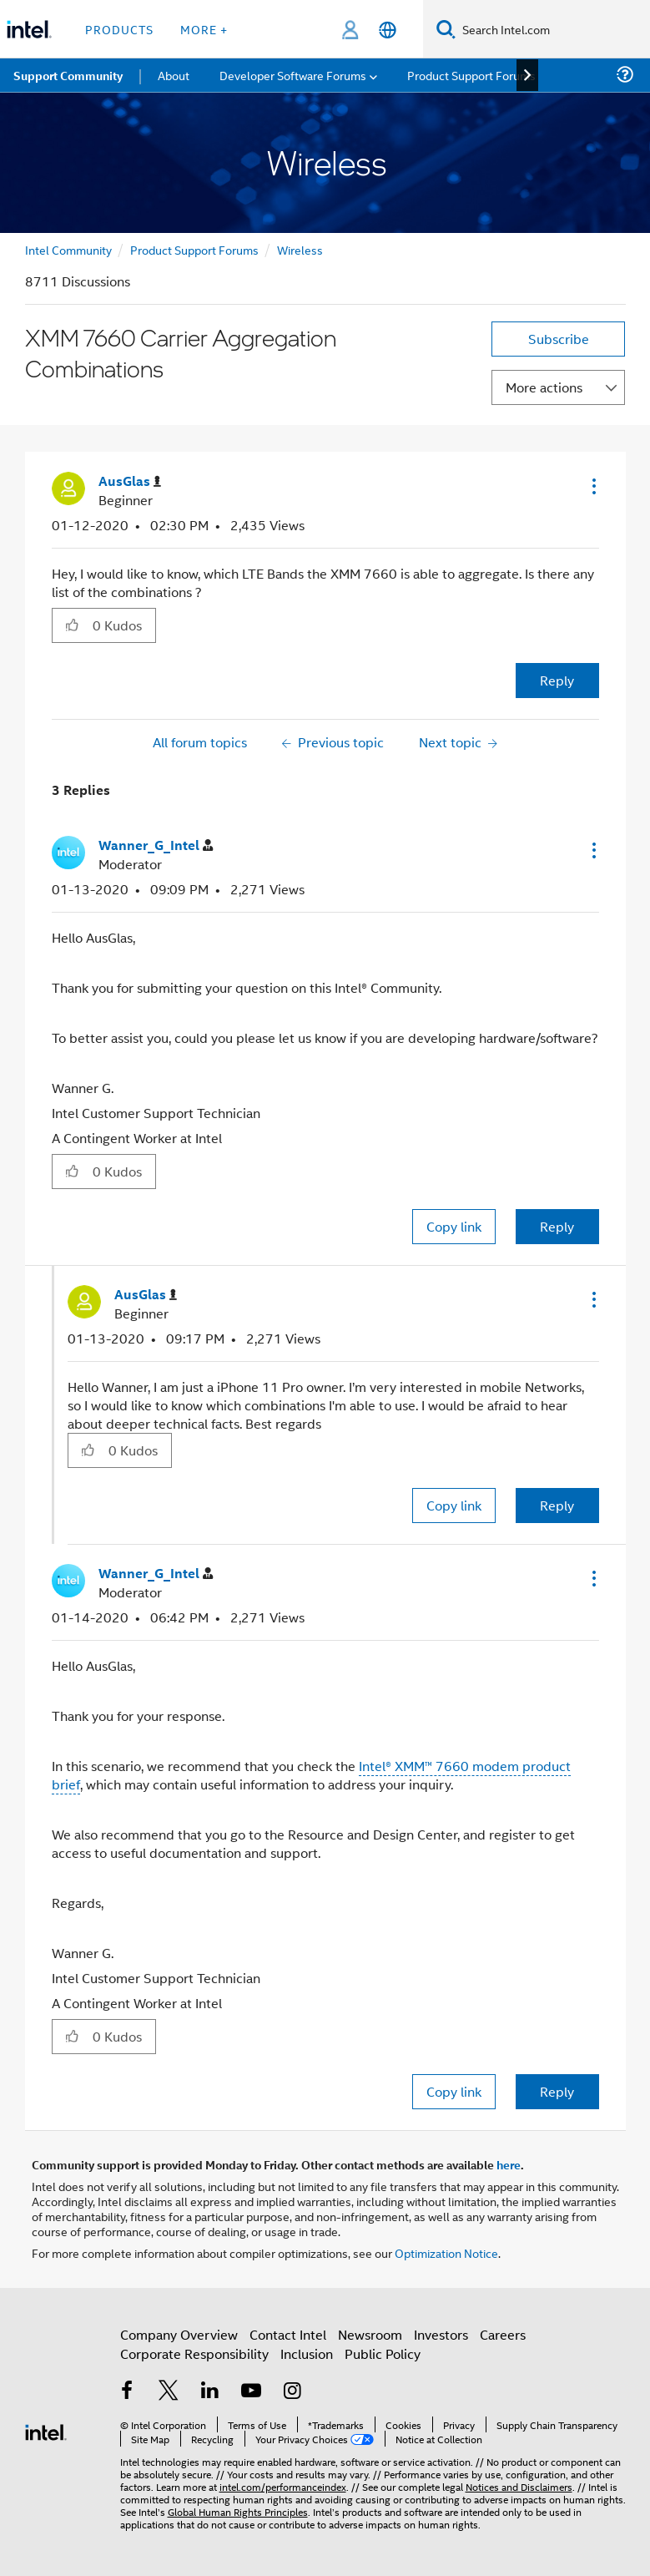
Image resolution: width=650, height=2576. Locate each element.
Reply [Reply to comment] (557, 1226)
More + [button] (204, 29)
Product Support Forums (194, 249)
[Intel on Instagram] (293, 2391)
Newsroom (370, 2334)
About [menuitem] (173, 75)
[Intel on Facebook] (127, 2391)
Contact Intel (287, 2334)
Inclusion (306, 2353)
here (508, 2164)
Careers (503, 2334)
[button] (592, 486)
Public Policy (383, 2353)
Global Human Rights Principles (238, 2511)
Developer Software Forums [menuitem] (292, 75)
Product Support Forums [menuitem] (471, 75)
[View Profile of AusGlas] (129, 481)
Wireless (300, 249)
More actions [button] (544, 387)
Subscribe (558, 338)
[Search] (446, 28)
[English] (388, 29)
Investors (441, 2334)
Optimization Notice (446, 2252)
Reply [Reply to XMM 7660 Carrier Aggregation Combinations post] (557, 680)
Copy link (453, 1226)
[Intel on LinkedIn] (210, 2391)
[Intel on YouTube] (251, 2391)
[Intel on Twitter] (168, 2391)
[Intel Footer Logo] (46, 2430)
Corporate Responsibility (194, 2353)
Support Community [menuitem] (68, 75)
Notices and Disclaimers (519, 2486)
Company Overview (179, 2334)
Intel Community (68, 249)
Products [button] (119, 29)
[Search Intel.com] (553, 29)
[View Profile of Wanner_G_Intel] (155, 845)
